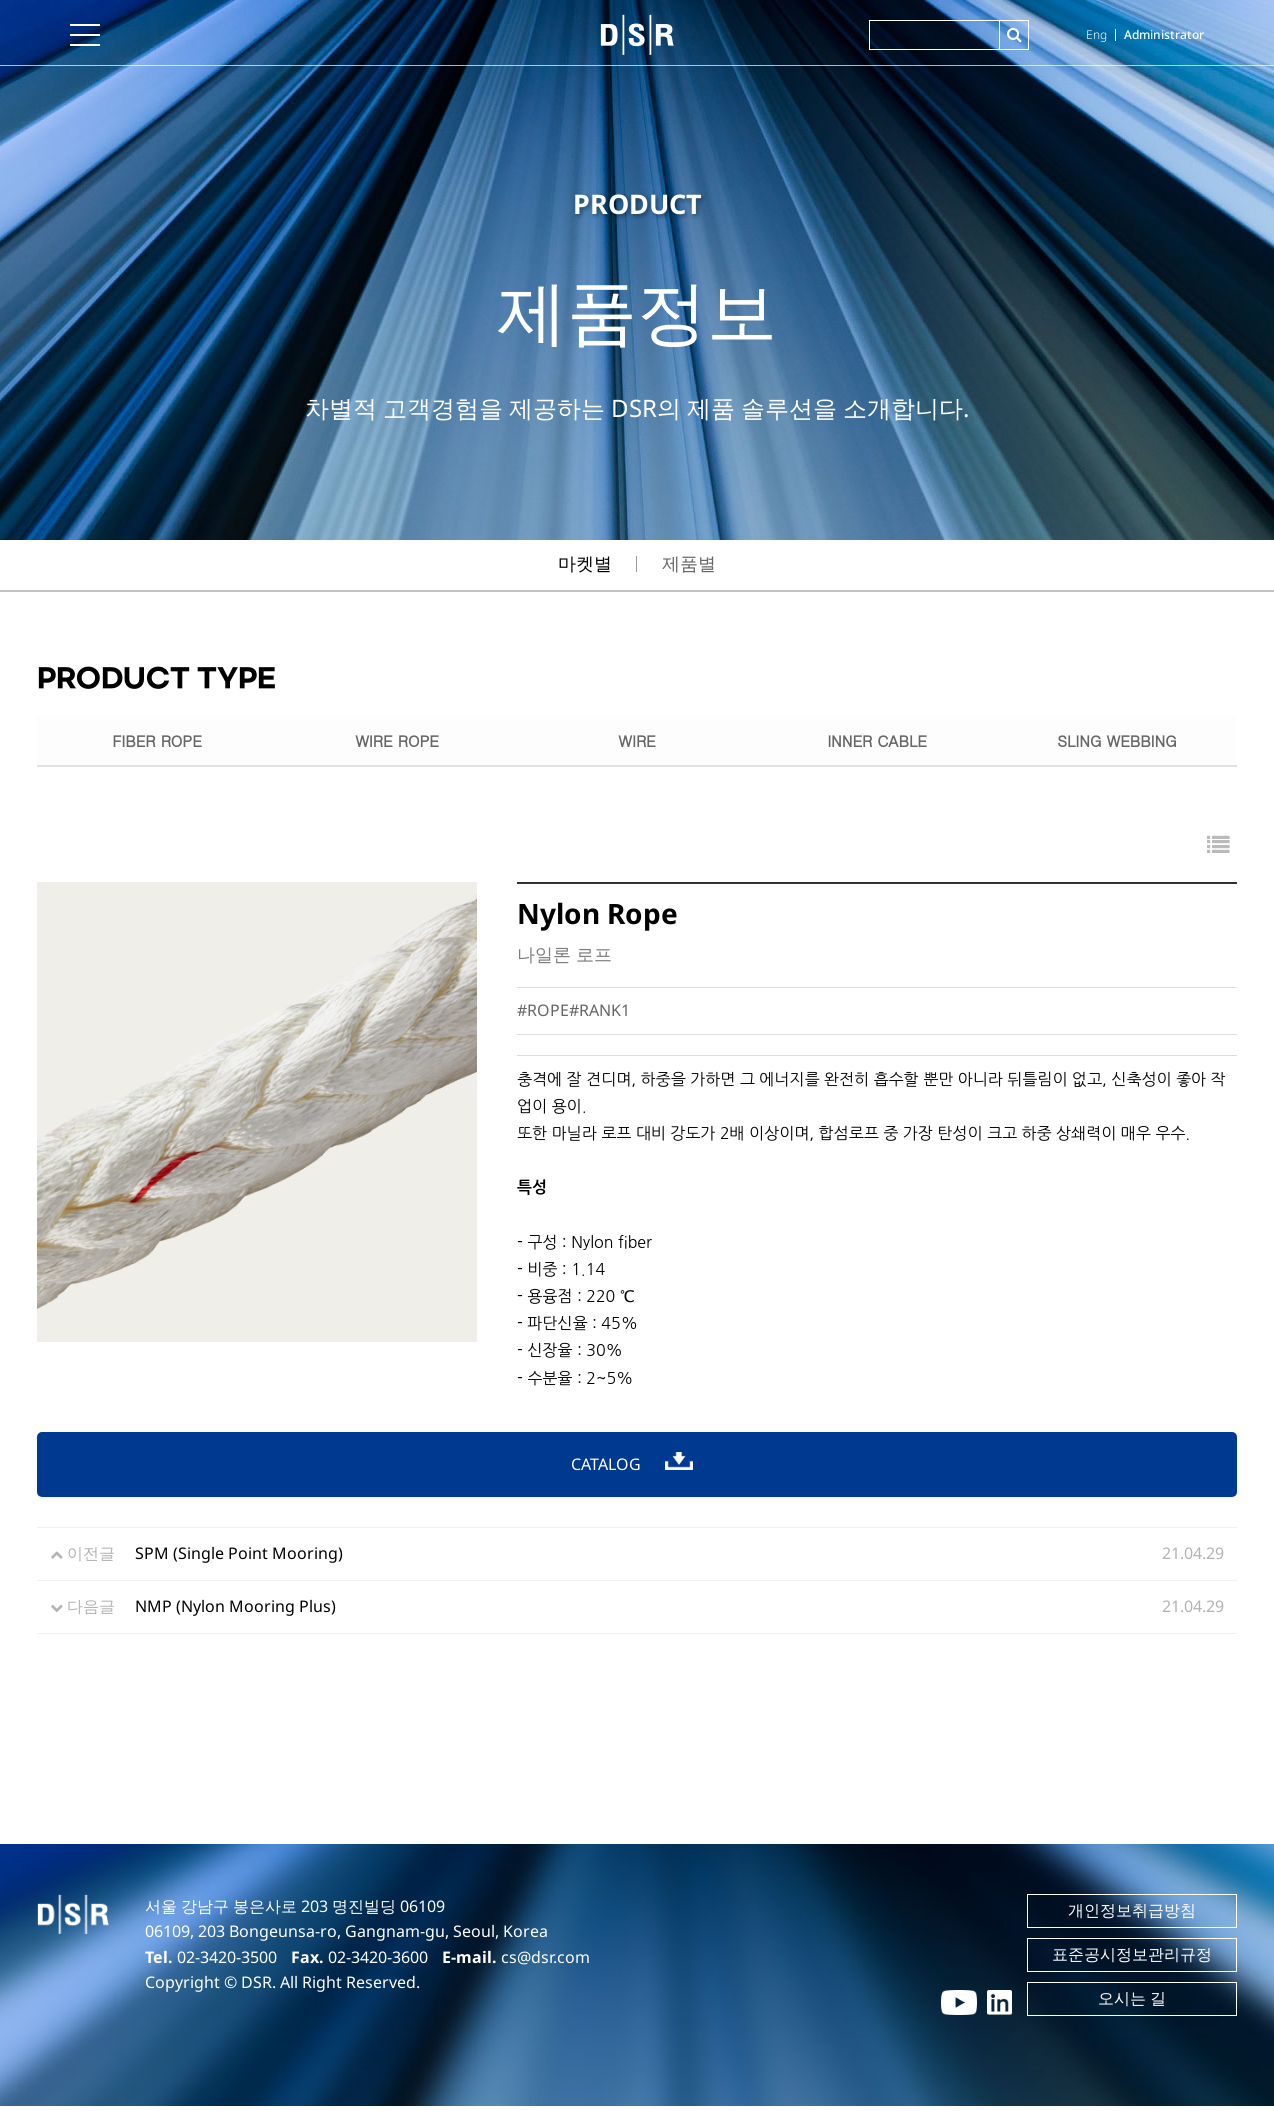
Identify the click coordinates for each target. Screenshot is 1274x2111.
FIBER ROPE (157, 742)
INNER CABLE (877, 742)
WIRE (636, 742)
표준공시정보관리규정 (1132, 1959)
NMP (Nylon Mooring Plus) (235, 1611)
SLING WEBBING (1117, 742)
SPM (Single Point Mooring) (239, 1558)
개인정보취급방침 (1132, 1915)
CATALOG (632, 1468)
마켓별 (585, 563)
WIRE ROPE (397, 742)
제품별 (689, 563)
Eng (1096, 34)
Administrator (1164, 34)
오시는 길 (1132, 2003)
